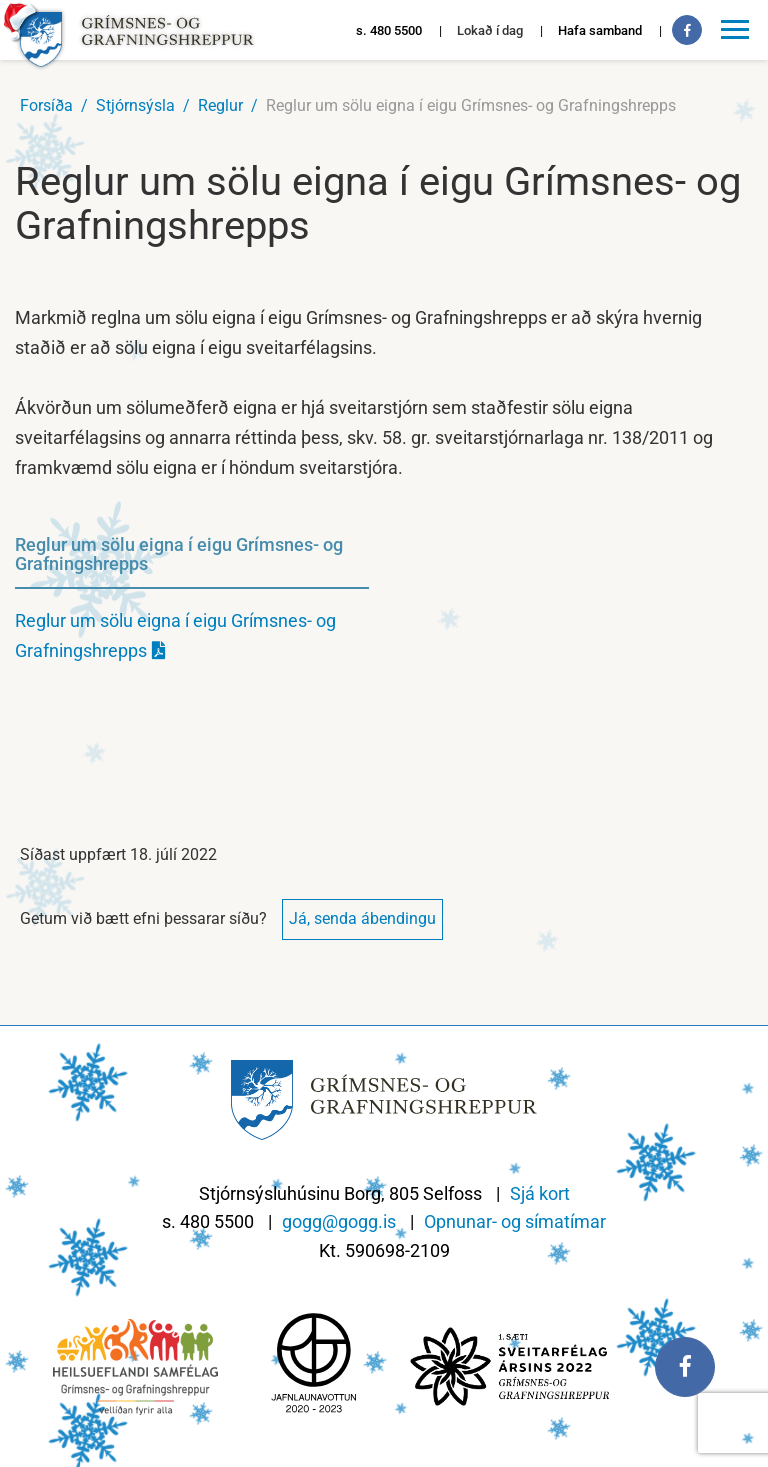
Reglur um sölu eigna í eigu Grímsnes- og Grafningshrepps (471, 105)
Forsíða (46, 105)
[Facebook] (687, 30)
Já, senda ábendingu (362, 918)
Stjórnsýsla (135, 105)
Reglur (220, 105)
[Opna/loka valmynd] (738, 30)
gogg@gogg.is (339, 1221)
